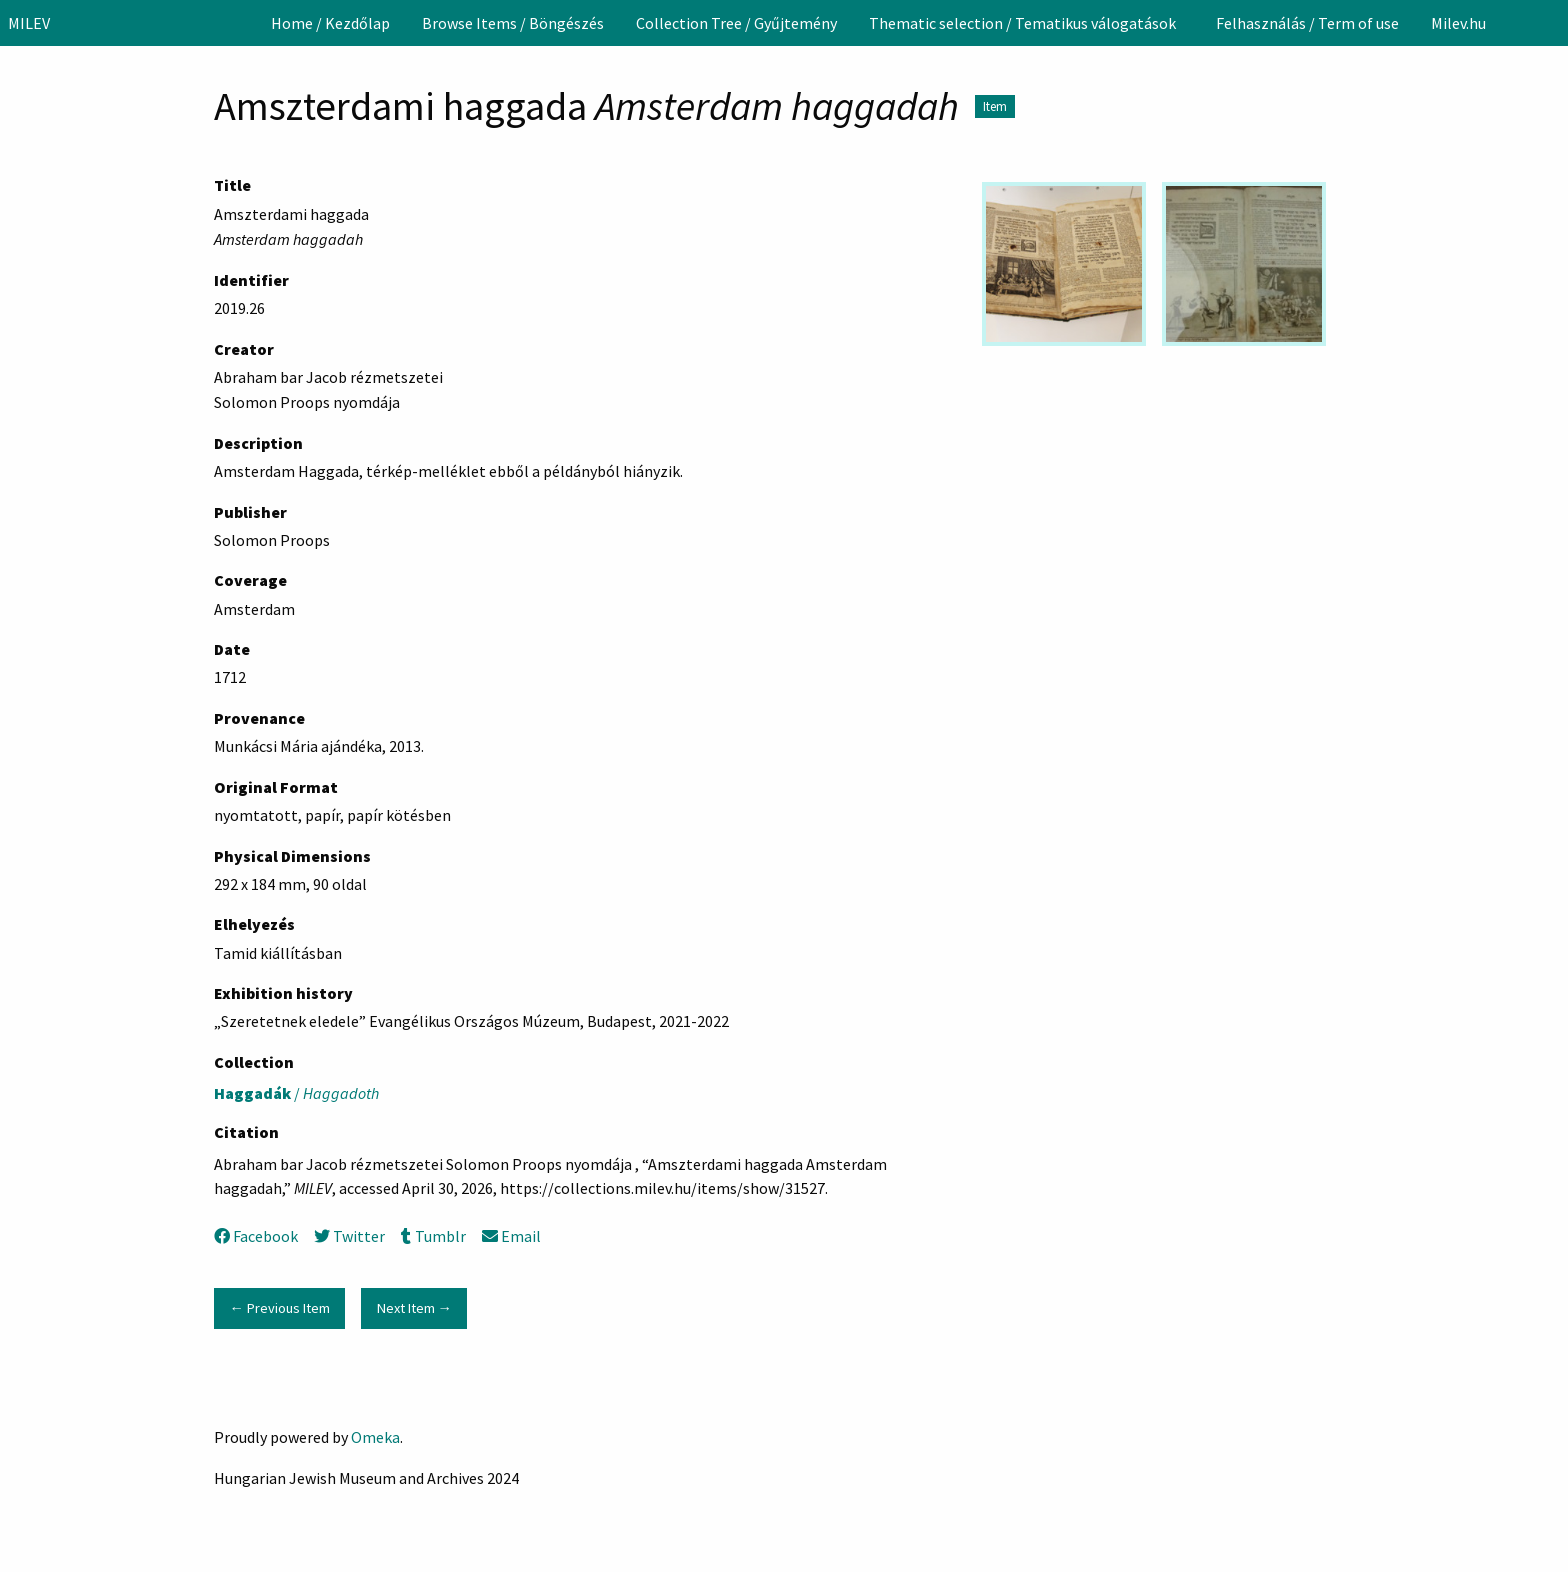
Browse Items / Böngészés (513, 23)
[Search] (1551, 23)
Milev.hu (1458, 23)
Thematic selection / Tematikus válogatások (1022, 23)
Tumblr (433, 1236)
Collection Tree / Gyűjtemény (736, 23)
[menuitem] (330, 23)
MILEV (29, 23)
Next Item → (414, 1308)
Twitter (349, 1236)
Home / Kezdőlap (330, 23)
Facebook (256, 1236)
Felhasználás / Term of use (1307, 23)
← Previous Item (279, 1308)
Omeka (375, 1437)
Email (511, 1236)
